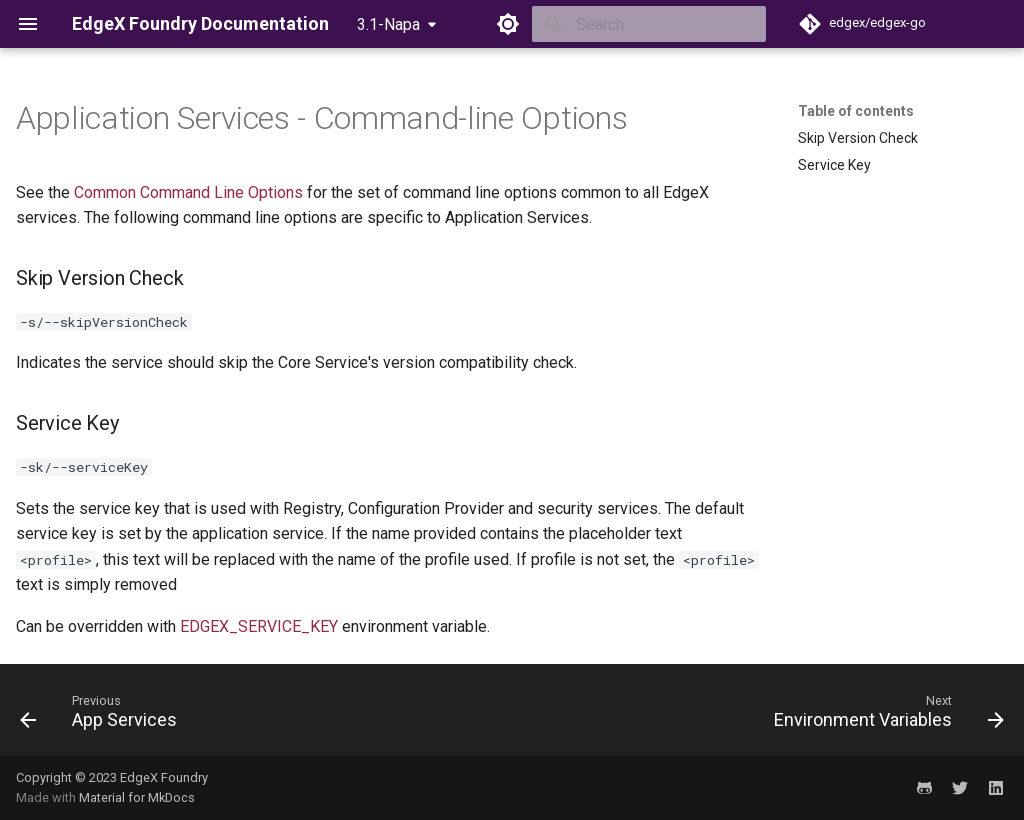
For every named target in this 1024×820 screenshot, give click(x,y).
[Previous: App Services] (103, 716)
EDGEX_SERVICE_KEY (259, 626)
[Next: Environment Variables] (884, 716)
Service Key (834, 165)
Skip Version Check (858, 138)
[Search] (649, 24)
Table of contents (856, 111)
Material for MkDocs (137, 797)
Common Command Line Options (188, 192)
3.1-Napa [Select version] (388, 24)
